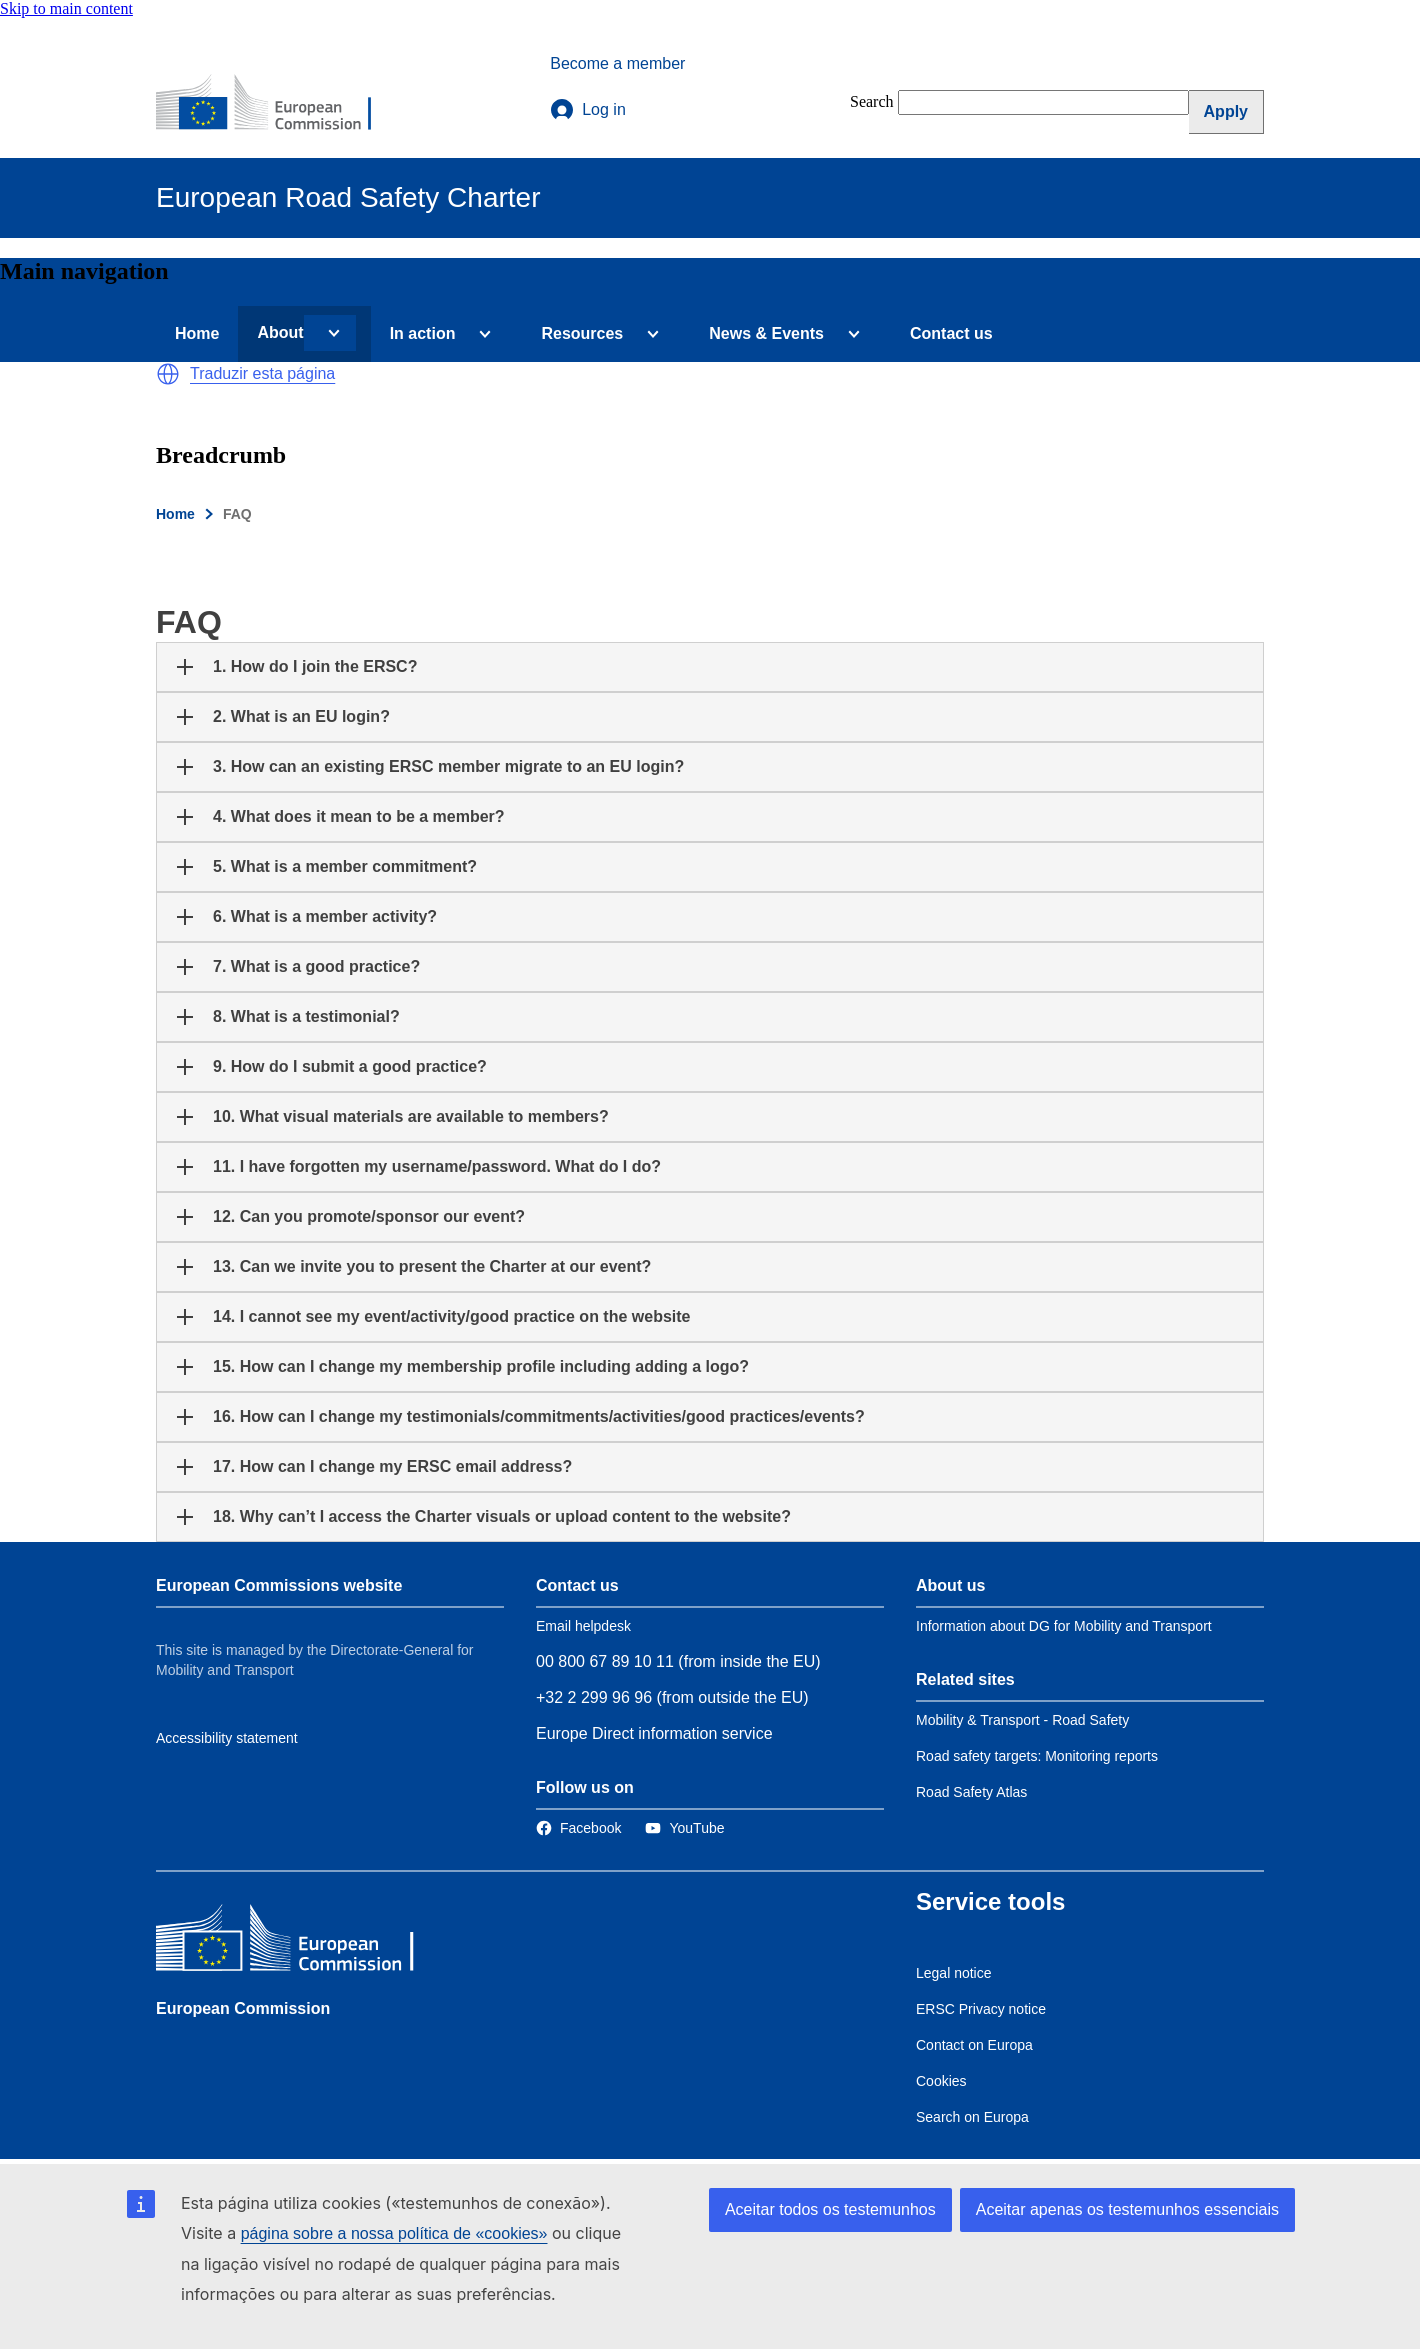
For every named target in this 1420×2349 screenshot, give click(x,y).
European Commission (243, 2008)
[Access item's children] (330, 333)
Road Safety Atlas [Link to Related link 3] (971, 1792)
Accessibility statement (227, 1738)
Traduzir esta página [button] (262, 373)
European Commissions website (279, 1585)
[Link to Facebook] (578, 1828)
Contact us (951, 333)
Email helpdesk (583, 1626)
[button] (168, 374)
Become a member (617, 63)
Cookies (941, 2081)
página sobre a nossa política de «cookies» (394, 2233)
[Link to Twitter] (684, 1828)
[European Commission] (277, 104)
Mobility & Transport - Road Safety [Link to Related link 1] (1022, 1720)
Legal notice (954, 1973)
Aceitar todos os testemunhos (830, 2209)
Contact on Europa (974, 2045)
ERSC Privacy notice (981, 2009)
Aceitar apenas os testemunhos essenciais (1127, 2209)
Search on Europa (972, 2117)
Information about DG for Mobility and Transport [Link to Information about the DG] (1064, 1626)
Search (872, 101)
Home (197, 333)
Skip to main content (66, 8)
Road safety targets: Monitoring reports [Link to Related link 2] (1037, 1756)
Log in (588, 110)
